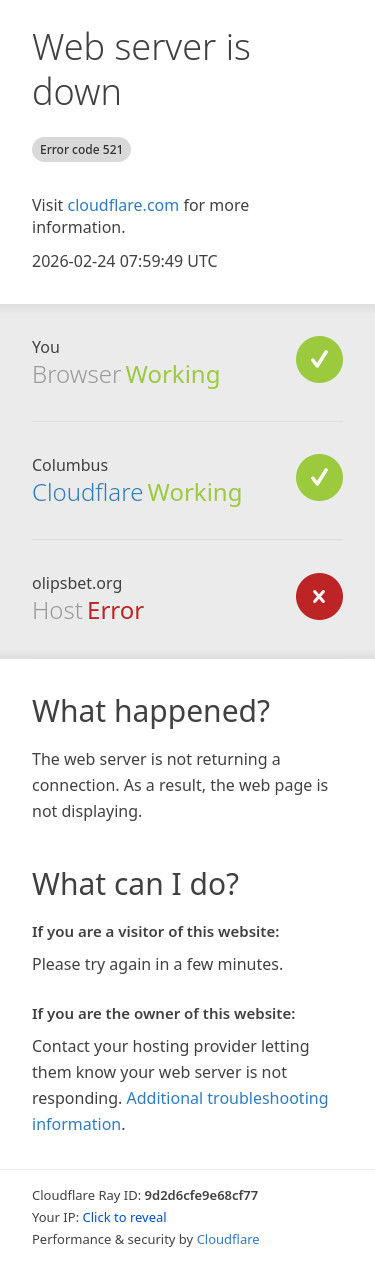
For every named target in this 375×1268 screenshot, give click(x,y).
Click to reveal (125, 1217)
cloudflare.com (123, 205)
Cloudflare (87, 491)
